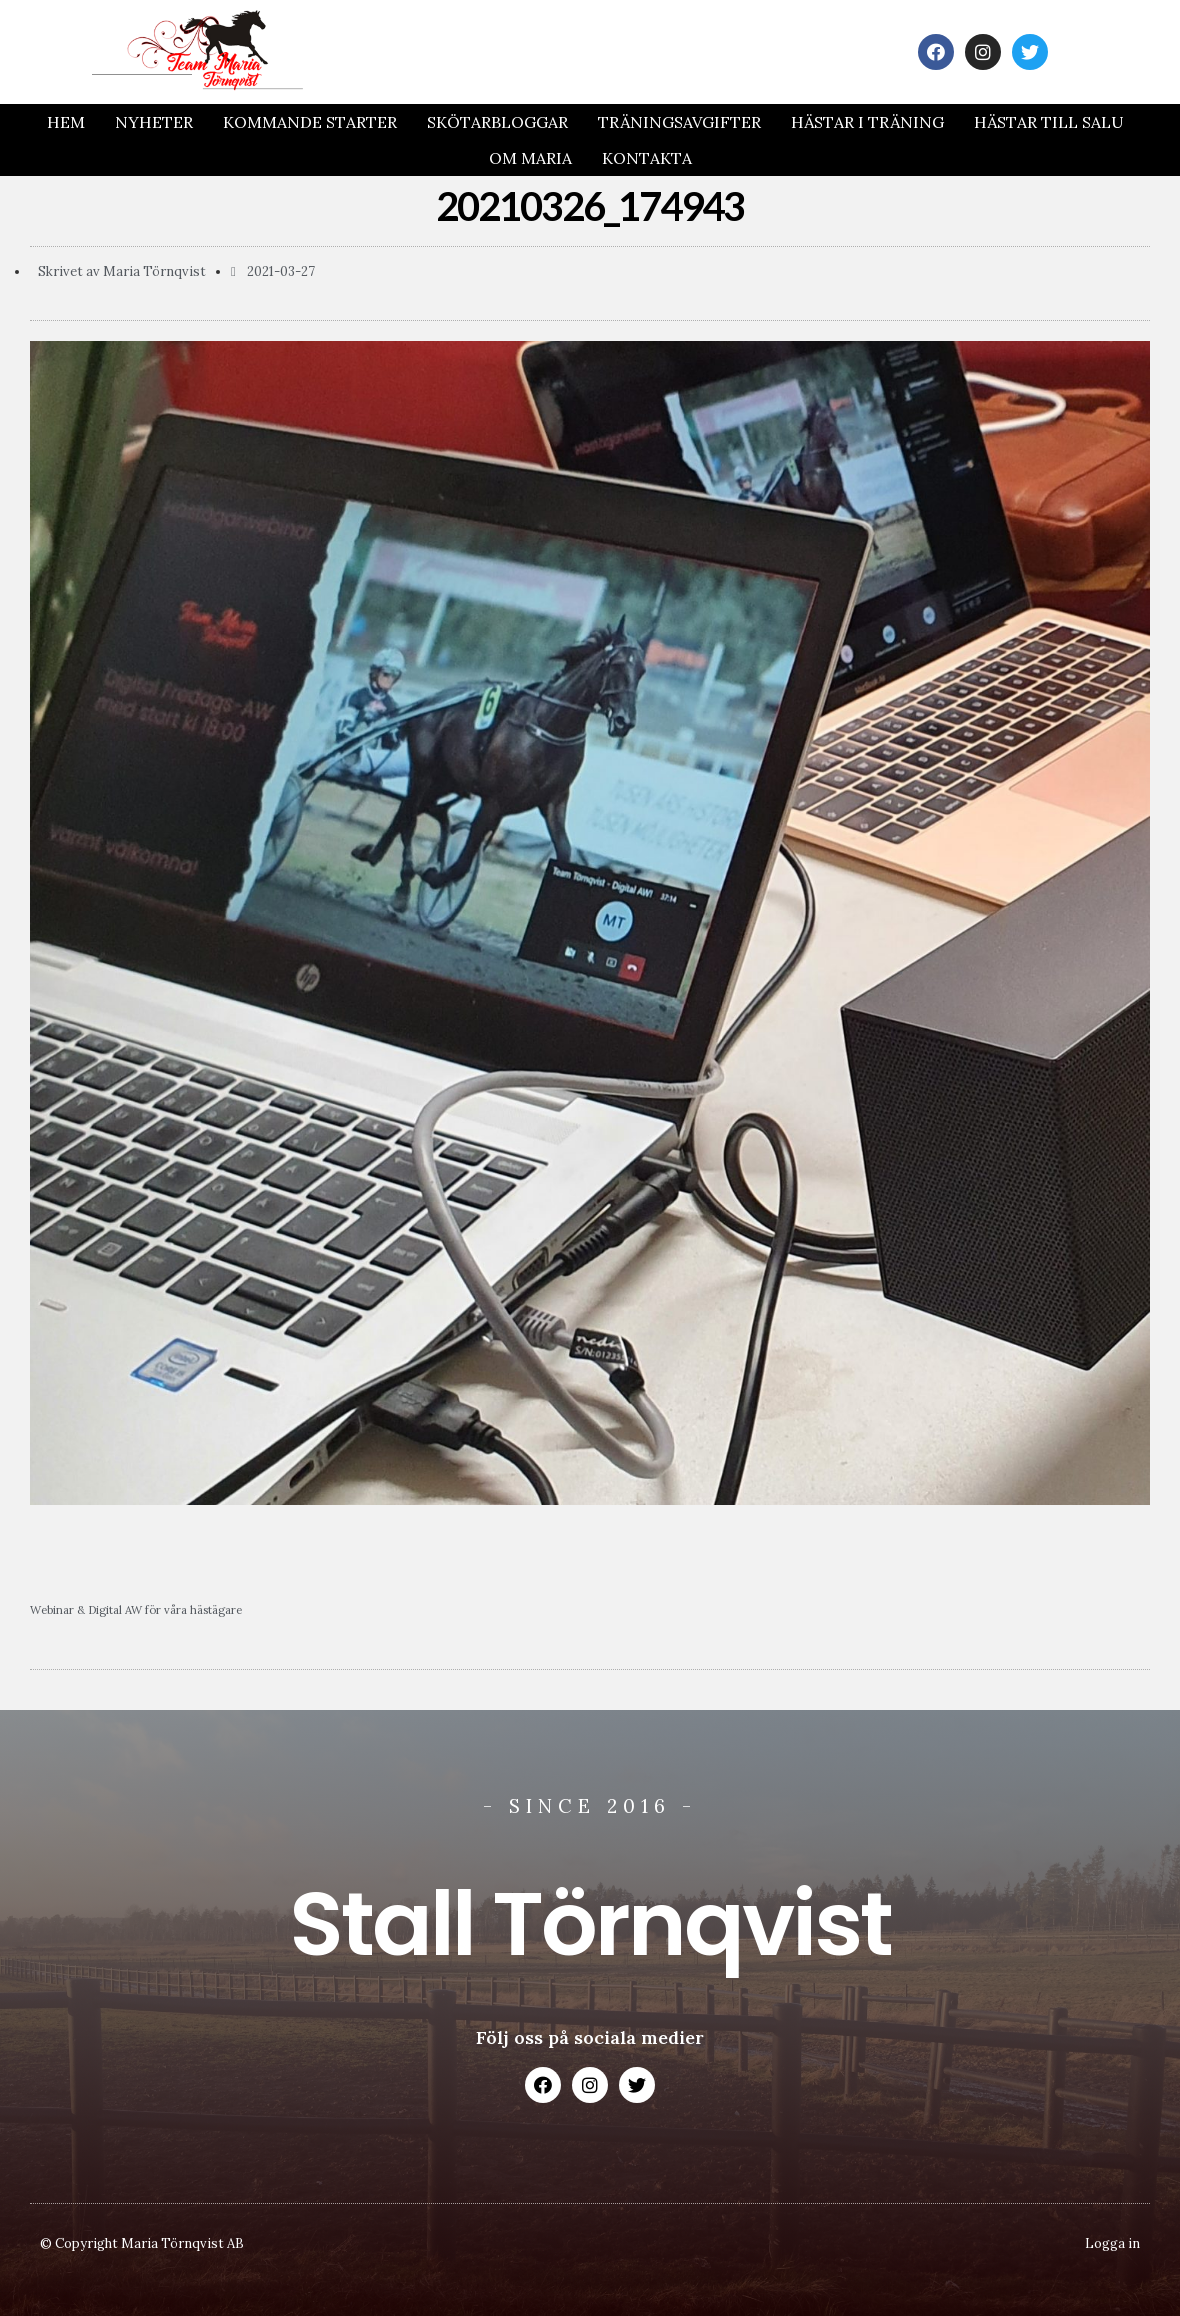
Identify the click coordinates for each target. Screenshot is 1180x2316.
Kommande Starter (310, 122)
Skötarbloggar (497, 122)
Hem (66, 122)
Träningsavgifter (679, 122)
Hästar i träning (867, 122)
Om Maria (530, 158)
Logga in (1112, 2243)
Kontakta (647, 158)
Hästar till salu (1049, 122)
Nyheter (154, 122)
